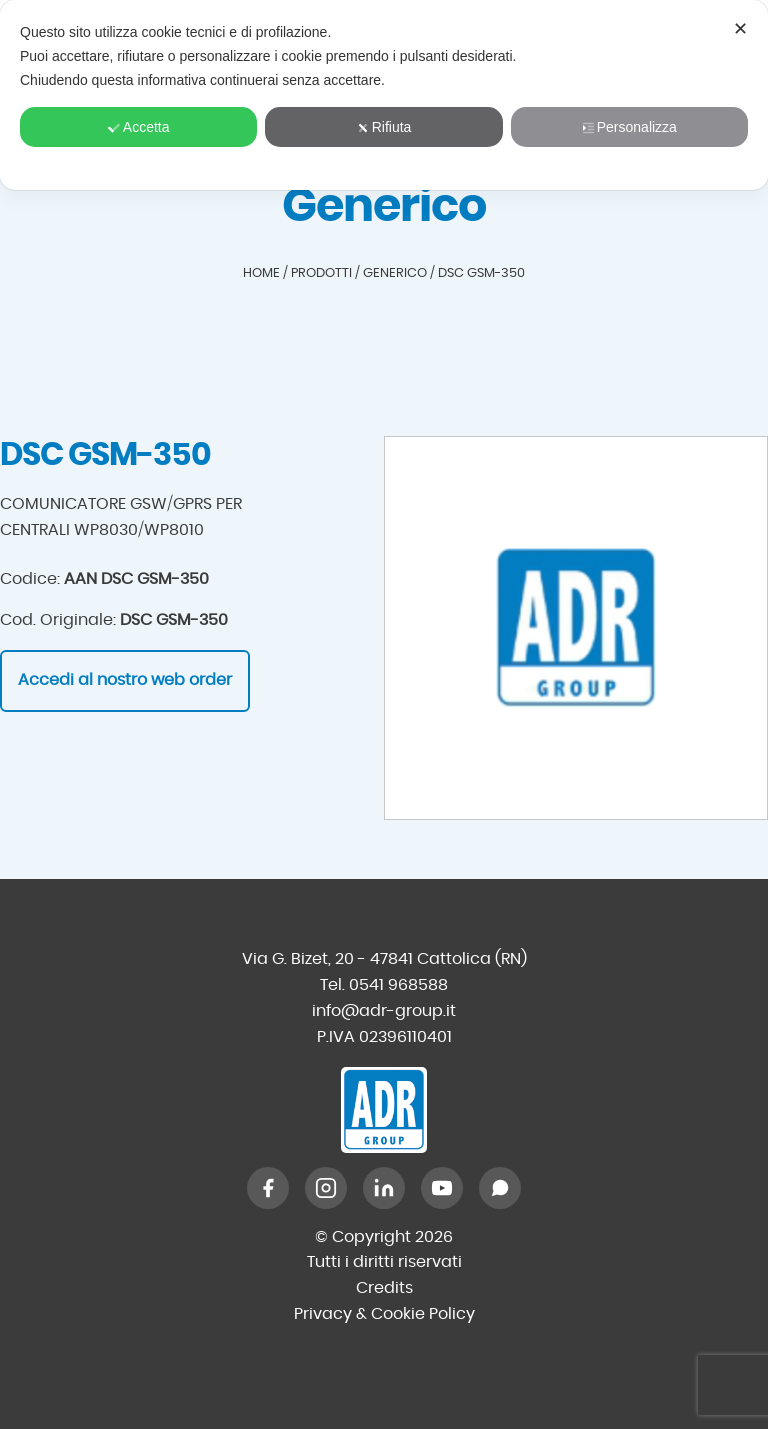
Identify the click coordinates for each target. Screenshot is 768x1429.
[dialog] (384, 95)
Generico (395, 273)
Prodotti (321, 273)
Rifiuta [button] (384, 127)
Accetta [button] (139, 127)
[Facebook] (268, 1188)
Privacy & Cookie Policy (384, 1314)
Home (261, 273)
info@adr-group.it (384, 1011)
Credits (384, 1288)
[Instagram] (326, 1188)
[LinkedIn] (384, 1188)
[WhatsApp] (500, 1188)
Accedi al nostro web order (125, 680)
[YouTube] (442, 1188)
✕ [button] (740, 29)
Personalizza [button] (629, 127)
